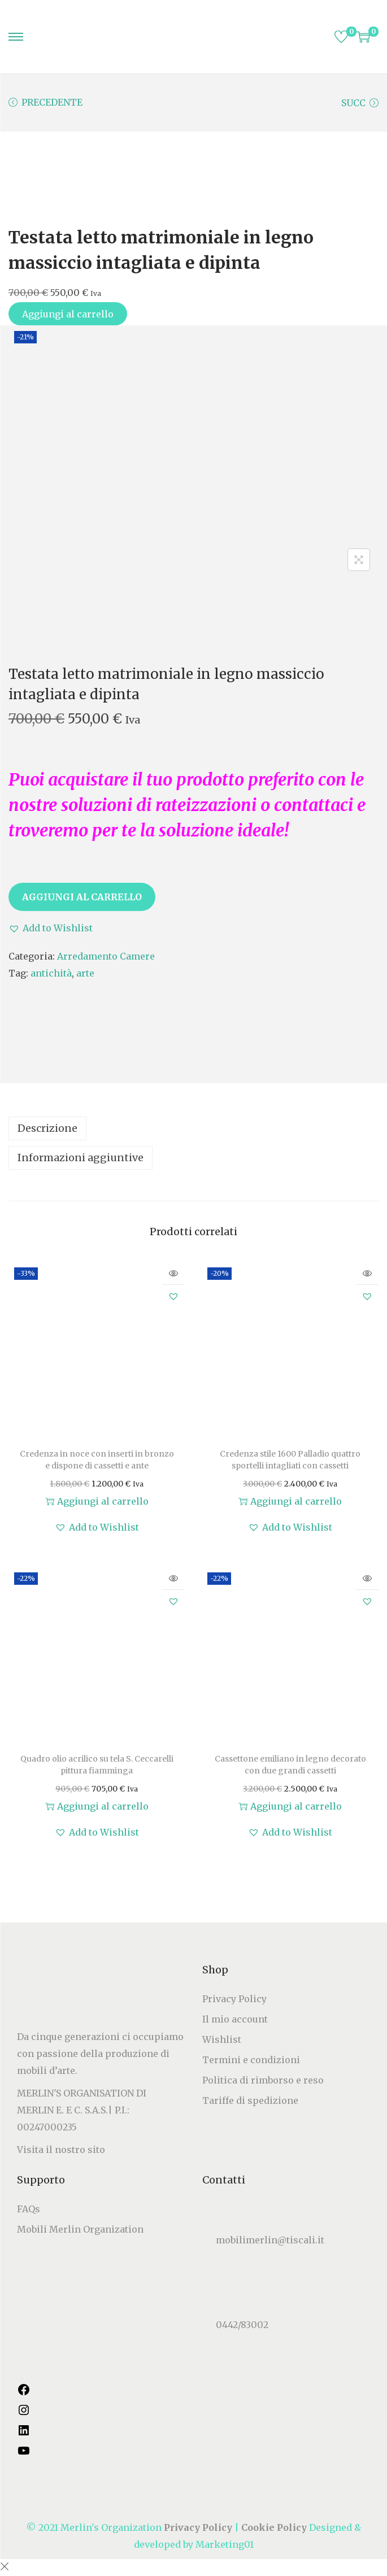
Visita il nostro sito (61, 2149)
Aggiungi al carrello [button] (97, 1501)
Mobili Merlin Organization (80, 2229)
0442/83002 (242, 2325)
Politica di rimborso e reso (263, 2080)
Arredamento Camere (106, 956)
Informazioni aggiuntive (81, 1157)
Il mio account (235, 2019)
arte (85, 973)
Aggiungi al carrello (68, 314)
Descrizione (47, 1128)
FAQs (28, 2209)
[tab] (193, 1128)
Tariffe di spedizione (250, 2100)
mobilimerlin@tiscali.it (270, 2240)
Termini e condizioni (251, 2059)
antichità (51, 973)
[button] (50, 927)
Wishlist (221, 2039)
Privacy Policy (234, 1998)
